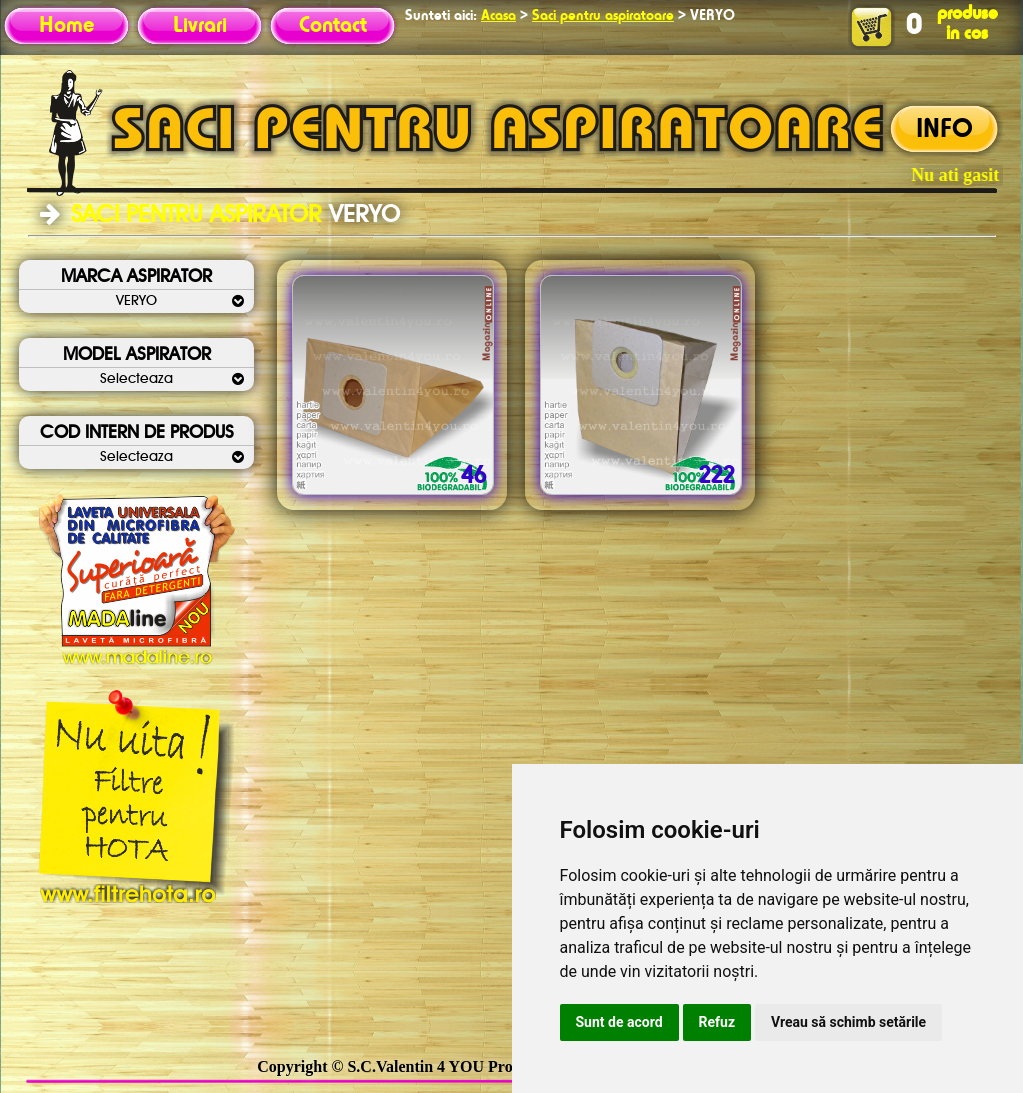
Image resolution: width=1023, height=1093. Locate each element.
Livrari (200, 26)
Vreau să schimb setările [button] (848, 1022)
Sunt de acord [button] (619, 1022)
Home (66, 26)
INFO (944, 130)
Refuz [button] (717, 1022)
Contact (333, 26)
